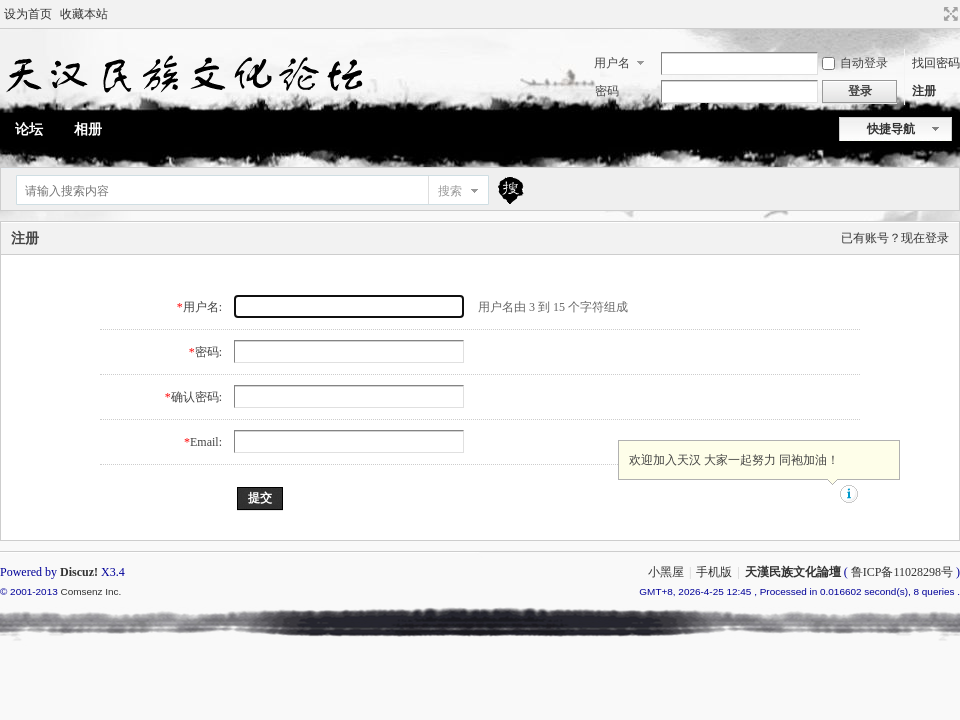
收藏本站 (84, 14)
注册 (924, 91)
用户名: (202, 307)
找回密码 (936, 63)
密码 (607, 91)
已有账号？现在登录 (895, 238)
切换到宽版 (948, 14)
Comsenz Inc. (90, 591)
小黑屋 (666, 572)
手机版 (714, 572)
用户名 (612, 63)
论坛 (29, 129)
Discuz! (79, 572)
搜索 (450, 191)
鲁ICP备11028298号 (902, 572)
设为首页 (28, 14)
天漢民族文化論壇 (793, 572)
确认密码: (196, 397)
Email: (206, 442)
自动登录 (855, 63)
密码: (208, 352)
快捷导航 (891, 129)
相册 (88, 129)
